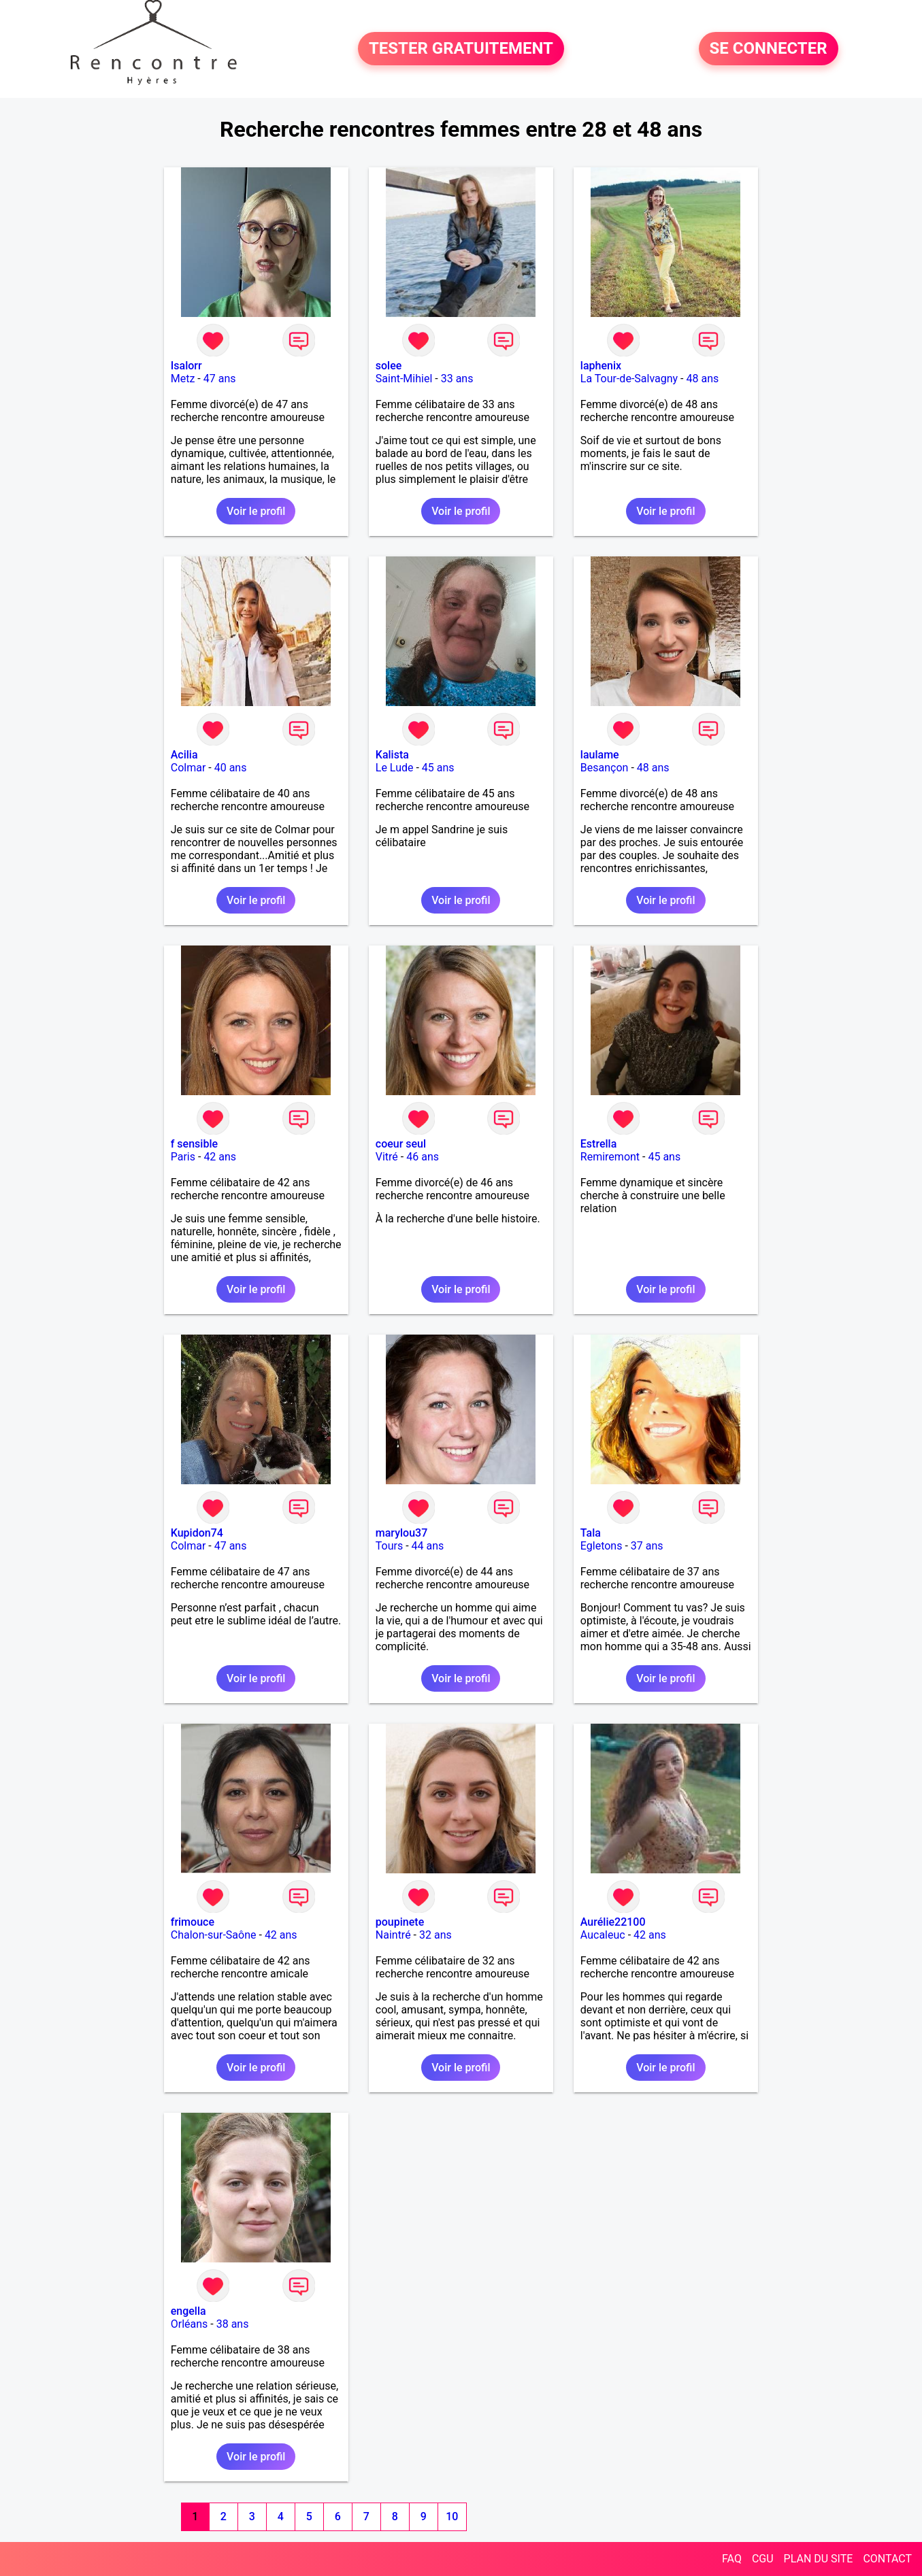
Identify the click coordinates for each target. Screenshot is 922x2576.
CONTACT (887, 2558)
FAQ (732, 2558)
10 (452, 2516)
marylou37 (401, 1532)
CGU (763, 2558)
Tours (389, 1545)
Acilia (184, 754)
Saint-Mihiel (404, 378)
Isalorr (186, 365)
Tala (590, 1532)
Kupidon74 (197, 1532)
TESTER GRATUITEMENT (461, 48)
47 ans (219, 378)
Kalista (392, 754)
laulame (599, 754)
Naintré (393, 1934)
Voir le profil (256, 511)
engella (188, 2311)
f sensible (194, 1143)
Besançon (604, 767)
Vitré (387, 1156)
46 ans (422, 1156)
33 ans (457, 378)
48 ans (702, 378)
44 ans (428, 1545)
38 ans (232, 2324)
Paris (183, 1156)
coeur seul (401, 1143)
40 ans (230, 767)
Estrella (598, 1143)
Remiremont (610, 1156)
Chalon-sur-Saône (214, 1934)
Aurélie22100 (613, 1922)
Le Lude (395, 767)
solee (389, 365)
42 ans (219, 1156)
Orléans (189, 2324)
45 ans (438, 767)
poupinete (400, 1922)
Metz (183, 378)
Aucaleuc (602, 1934)
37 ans (647, 1545)
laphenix (600, 365)
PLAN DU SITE (818, 2558)
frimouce (192, 1922)
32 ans (435, 1934)
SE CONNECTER (768, 48)
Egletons (601, 1545)
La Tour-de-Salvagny (629, 378)
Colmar (188, 767)
